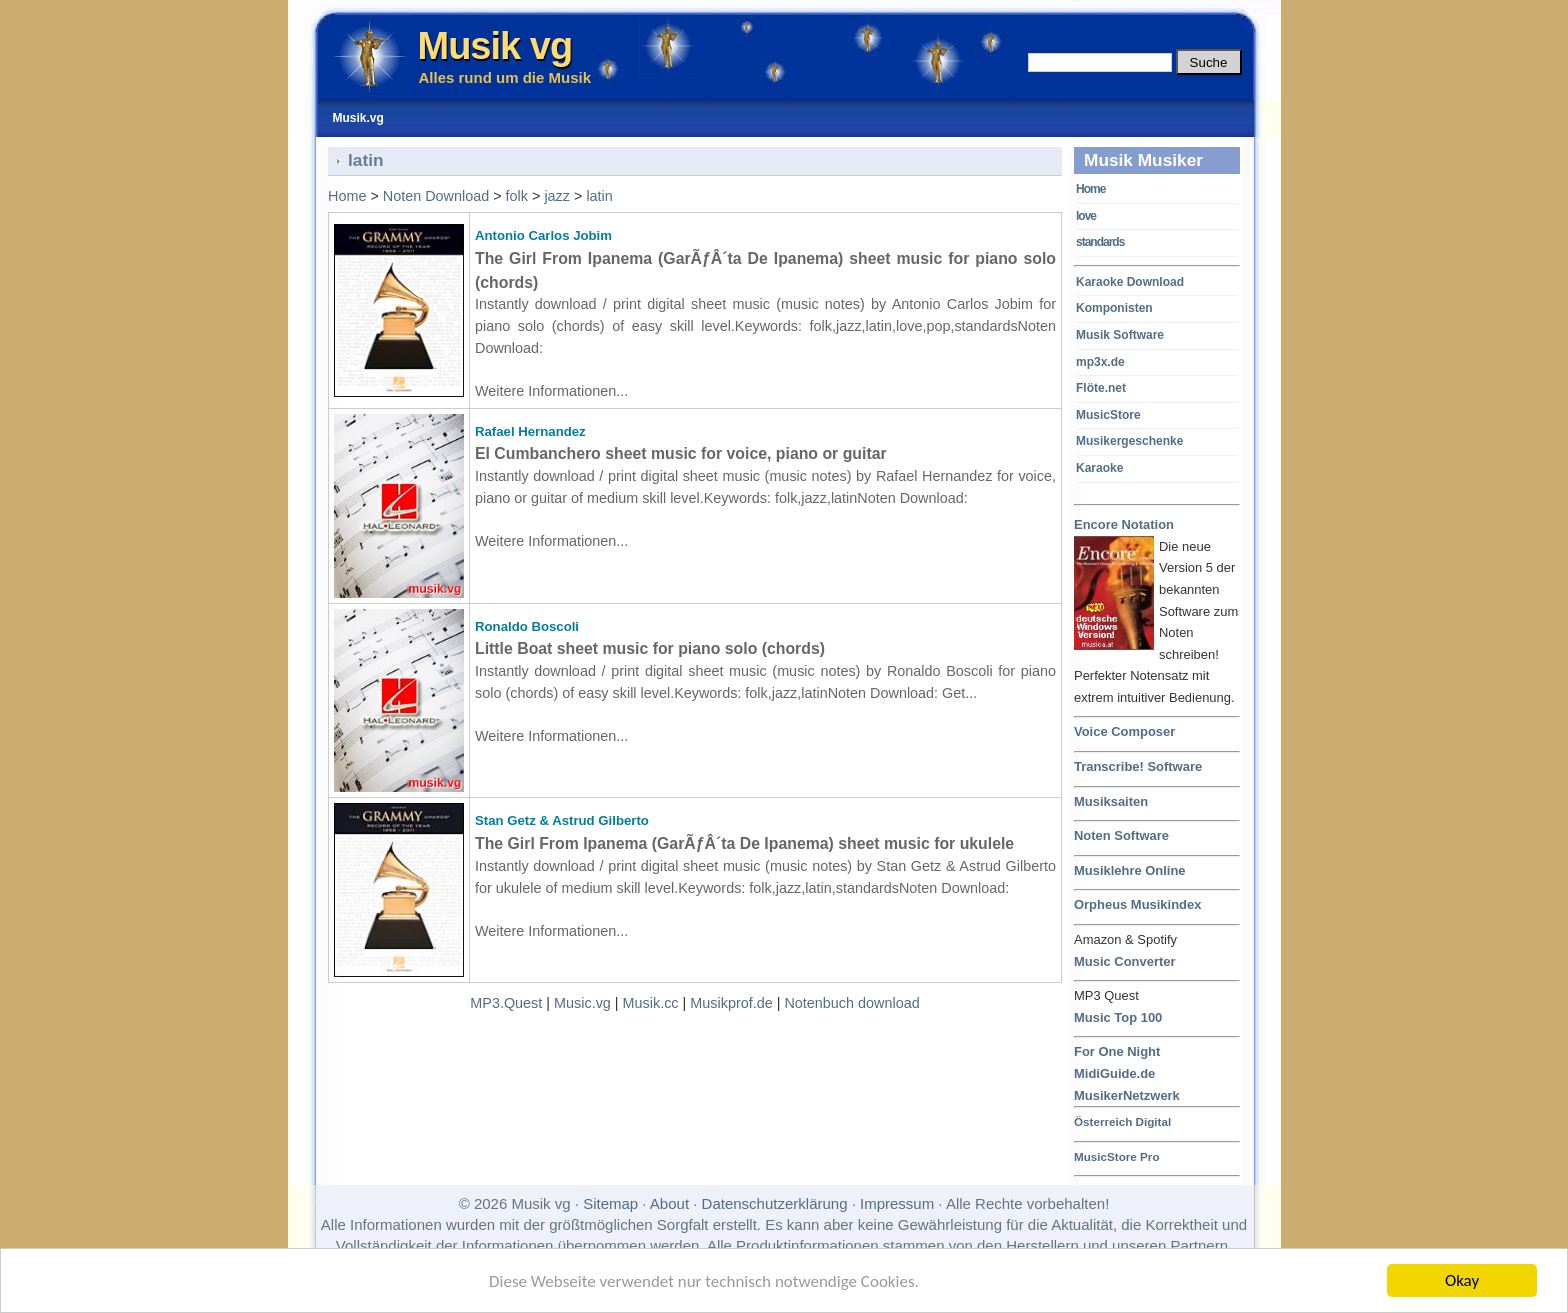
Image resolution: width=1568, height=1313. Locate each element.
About (669, 1203)
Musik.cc (651, 1003)
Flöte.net (1101, 388)
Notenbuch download (851, 1003)
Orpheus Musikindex (1137, 904)
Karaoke (1099, 468)
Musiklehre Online (1130, 870)
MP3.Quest (506, 1003)
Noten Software (1121, 835)
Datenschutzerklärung (775, 1203)
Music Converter (1125, 961)
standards (1100, 242)
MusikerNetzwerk (1127, 1095)
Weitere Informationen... (551, 391)
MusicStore (1108, 415)
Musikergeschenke (1129, 441)
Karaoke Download (1130, 282)
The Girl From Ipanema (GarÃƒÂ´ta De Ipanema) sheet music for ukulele (744, 843)
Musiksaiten (1111, 801)
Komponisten (1114, 308)
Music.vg (582, 1003)
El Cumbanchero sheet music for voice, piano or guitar (681, 453)
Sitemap (610, 1203)
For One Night (1117, 1051)
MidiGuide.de (1114, 1073)
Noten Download (436, 196)
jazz (557, 196)
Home (1090, 189)
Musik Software (1120, 335)
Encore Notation (1124, 525)
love (1086, 216)
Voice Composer (1124, 731)
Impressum (897, 1203)
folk (517, 196)
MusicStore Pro (1117, 1156)
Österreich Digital (1122, 1121)
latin (599, 196)
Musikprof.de (731, 1003)
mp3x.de (1100, 362)
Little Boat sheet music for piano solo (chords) (650, 648)
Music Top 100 (1118, 1017)
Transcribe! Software (1138, 766)
